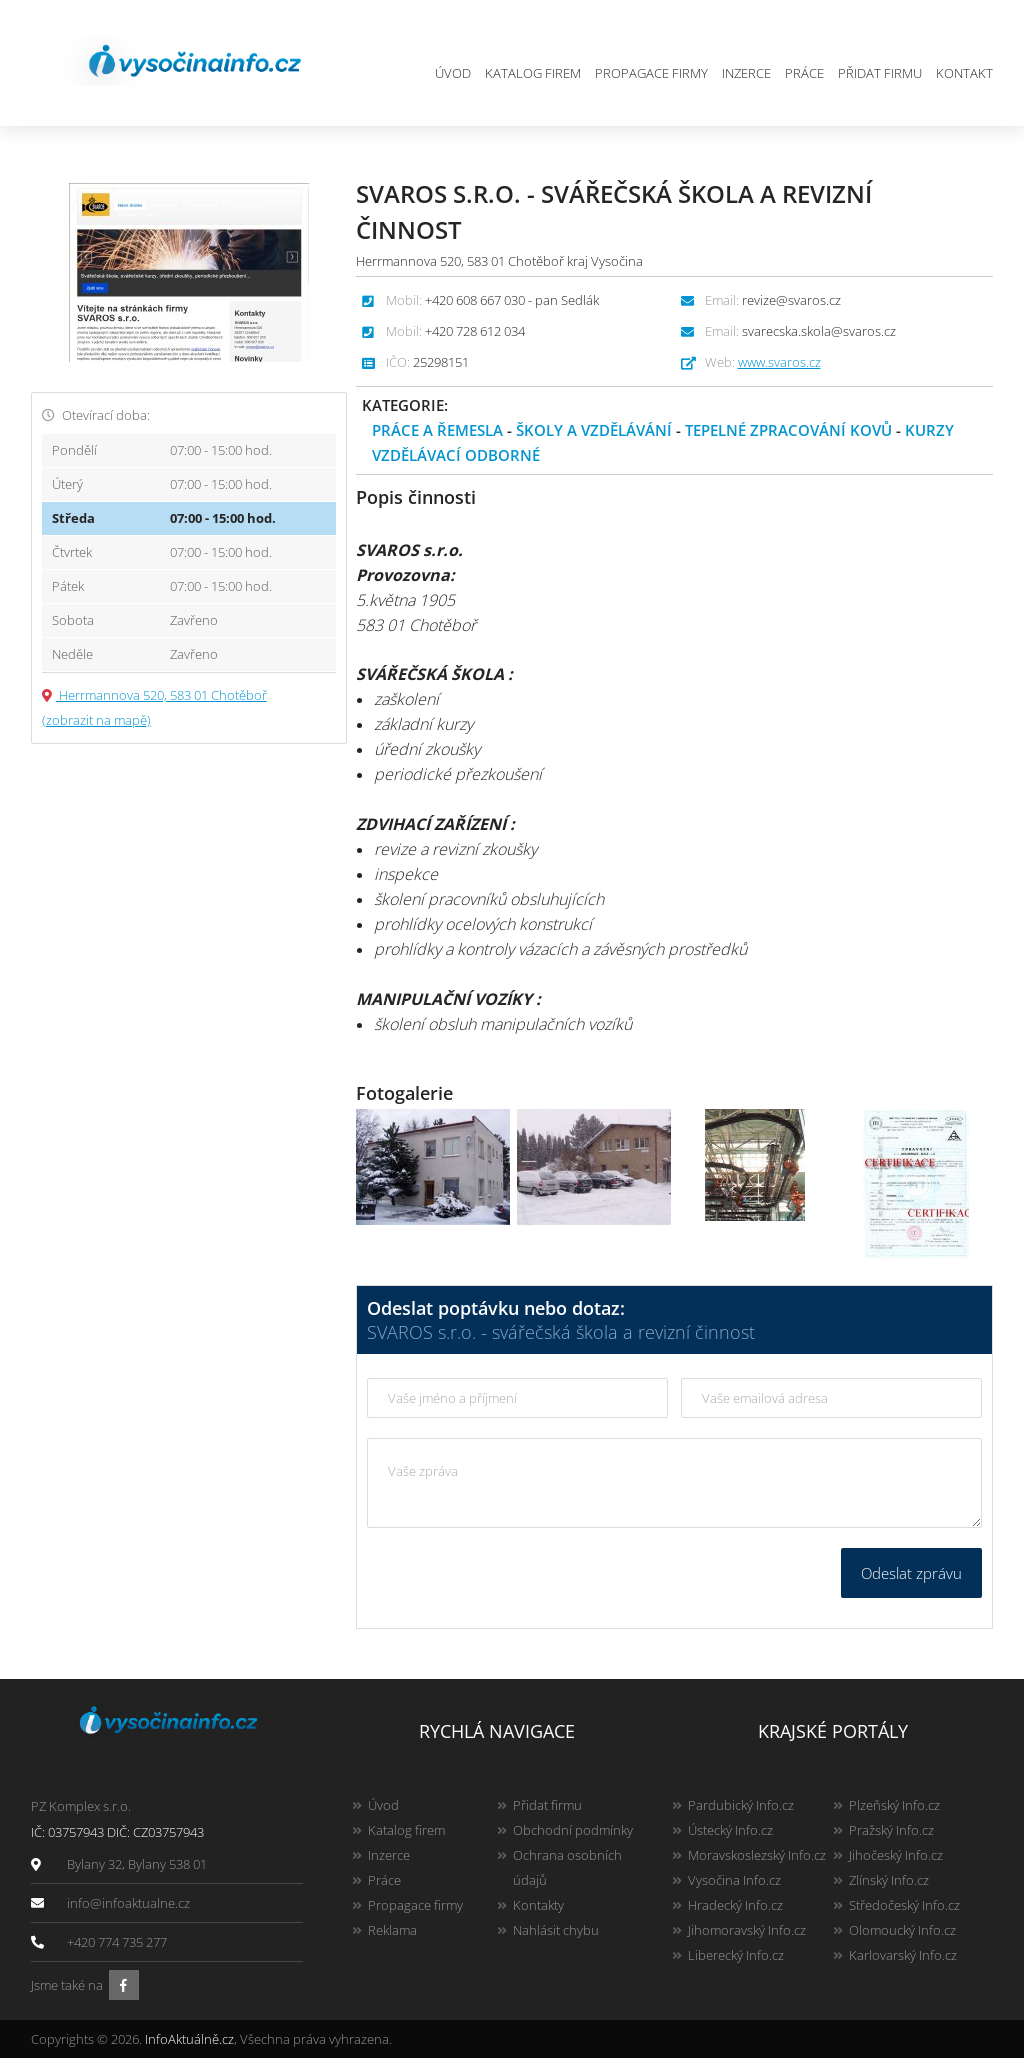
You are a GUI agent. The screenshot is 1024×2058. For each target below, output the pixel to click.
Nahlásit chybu (556, 1930)
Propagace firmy (651, 73)
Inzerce (746, 73)
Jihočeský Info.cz (896, 1855)
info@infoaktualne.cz (128, 1903)
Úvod (453, 73)
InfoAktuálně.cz (189, 2039)
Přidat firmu (880, 73)
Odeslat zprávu (911, 1573)
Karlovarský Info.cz (903, 1955)
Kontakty (538, 1905)
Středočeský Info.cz (904, 1905)
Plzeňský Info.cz (894, 1805)
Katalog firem (533, 73)
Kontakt (964, 73)
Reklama (392, 1930)
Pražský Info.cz (891, 1830)
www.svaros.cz (779, 362)
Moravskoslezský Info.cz (757, 1855)
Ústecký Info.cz (730, 1830)
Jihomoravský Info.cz (747, 1930)
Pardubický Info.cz (741, 1805)
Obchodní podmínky (573, 1830)
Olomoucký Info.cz (902, 1930)
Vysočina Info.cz (734, 1880)
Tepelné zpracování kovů (788, 430)
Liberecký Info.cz (736, 1955)
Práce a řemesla (437, 430)
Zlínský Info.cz (889, 1880)
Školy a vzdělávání (594, 430)
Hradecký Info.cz (735, 1905)
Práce (804, 73)
